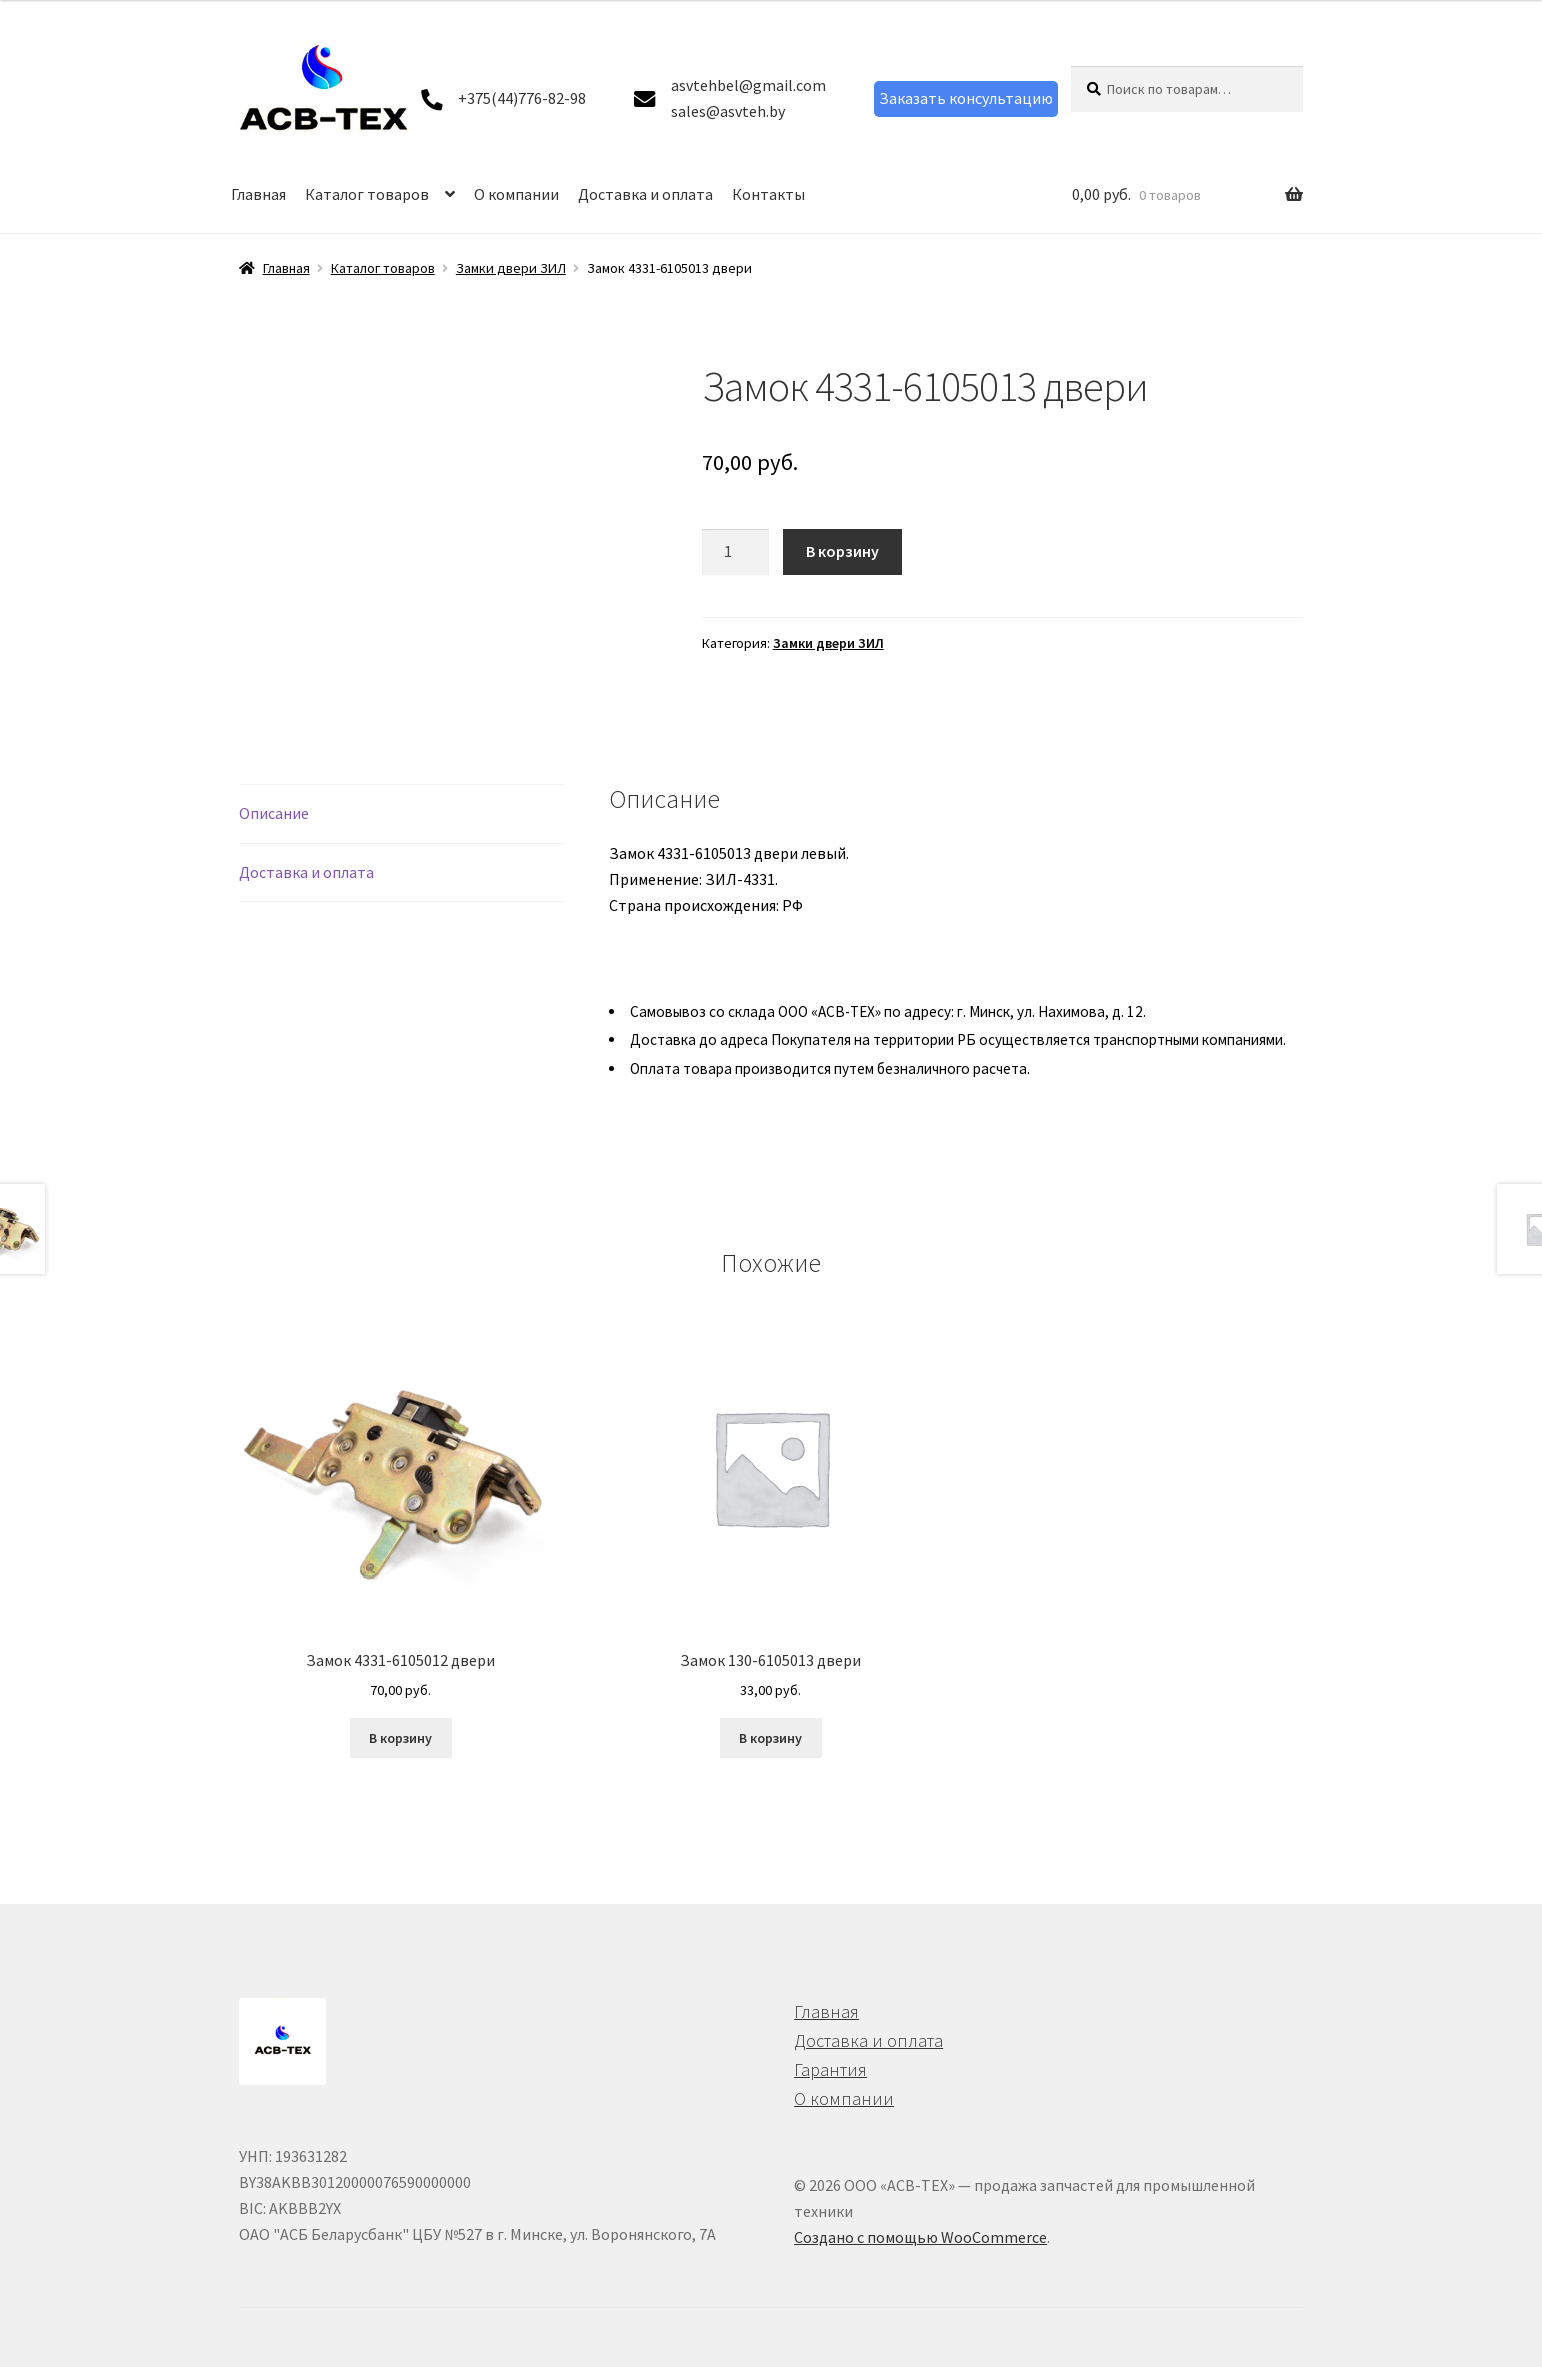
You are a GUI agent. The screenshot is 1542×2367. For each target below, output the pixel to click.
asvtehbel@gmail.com (748, 85)
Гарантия (830, 2069)
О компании (516, 194)
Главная (258, 194)
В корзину (842, 551)
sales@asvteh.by (728, 111)
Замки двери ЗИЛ (511, 268)
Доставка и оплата (645, 194)
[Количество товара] (736, 552)
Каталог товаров (367, 194)
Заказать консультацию (966, 98)
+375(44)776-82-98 (522, 98)
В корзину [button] (400, 1738)
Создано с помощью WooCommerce (920, 2237)
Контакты (768, 194)
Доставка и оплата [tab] (306, 872)
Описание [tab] (274, 813)
